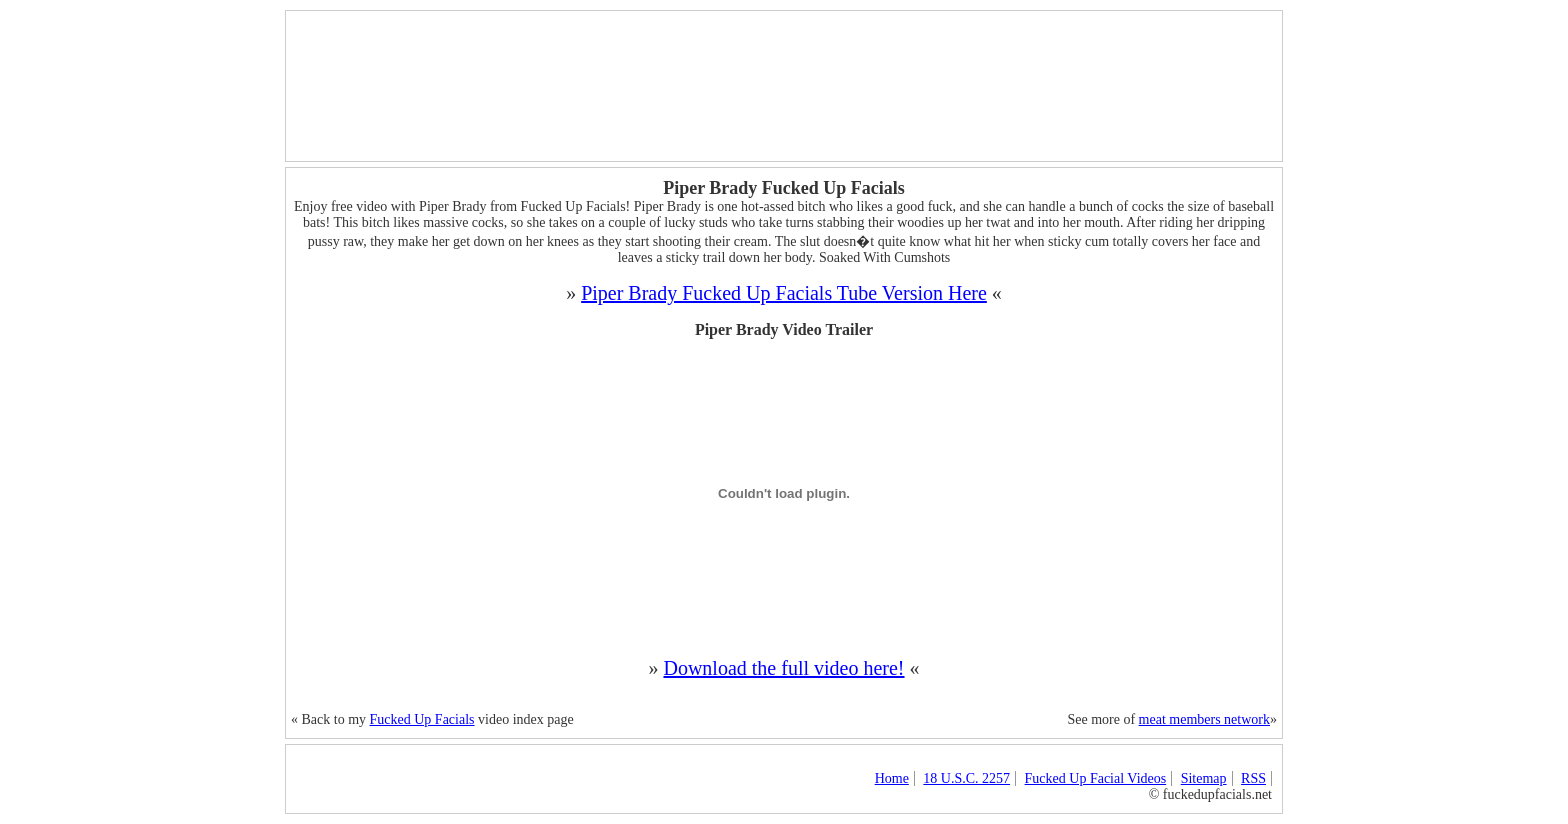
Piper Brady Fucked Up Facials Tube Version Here (784, 293)
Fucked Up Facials (422, 719)
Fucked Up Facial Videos (1096, 778)
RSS (1253, 778)
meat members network (1204, 719)
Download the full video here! (783, 668)
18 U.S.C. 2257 (966, 778)
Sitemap (1204, 778)
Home (892, 778)
